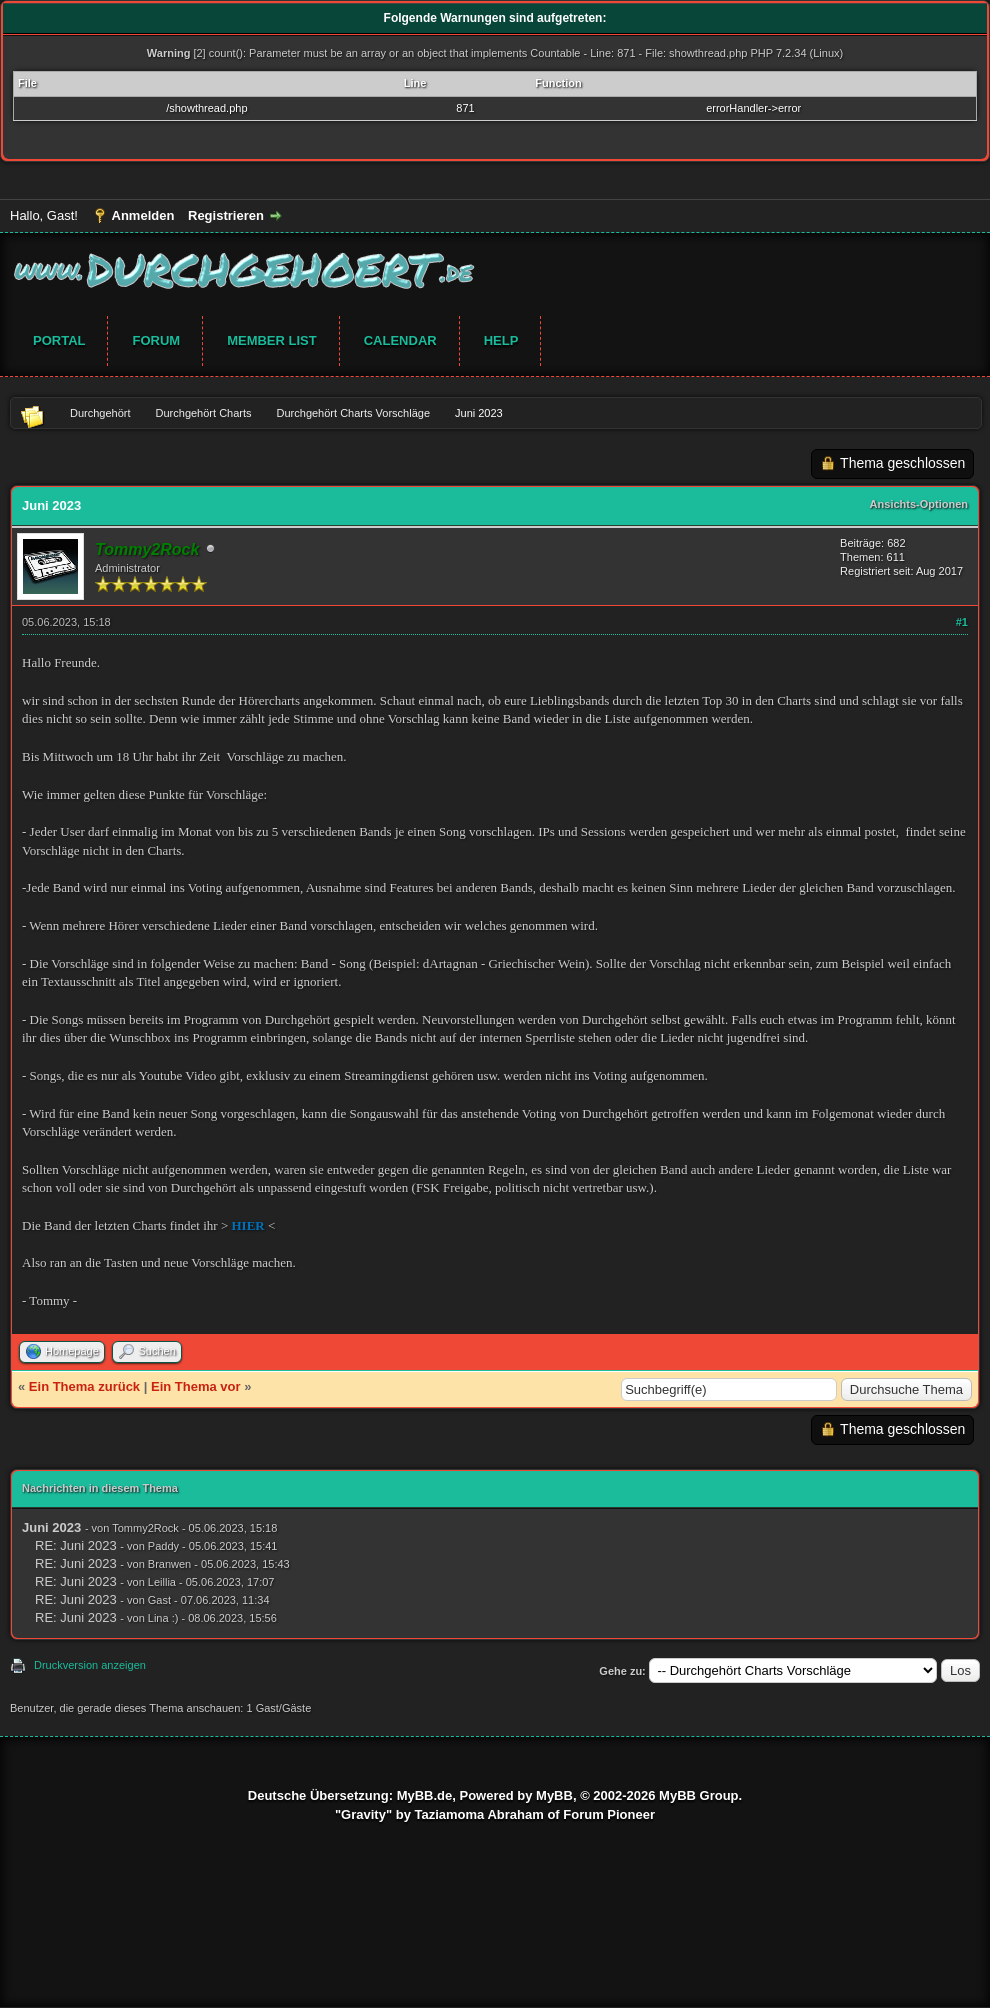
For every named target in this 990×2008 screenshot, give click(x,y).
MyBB (554, 1795)
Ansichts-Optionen (919, 504)
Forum (156, 340)
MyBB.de (425, 1795)
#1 (962, 622)
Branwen (169, 1564)
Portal (59, 340)
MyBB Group (698, 1795)
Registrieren (226, 215)
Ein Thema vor (196, 1386)
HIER (248, 1225)
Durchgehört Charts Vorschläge (353, 413)
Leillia (162, 1582)
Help (501, 340)
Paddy (163, 1546)
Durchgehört (100, 413)
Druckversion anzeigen (90, 1665)
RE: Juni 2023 (76, 1545)
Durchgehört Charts (204, 413)
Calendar (400, 340)
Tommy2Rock (145, 1528)
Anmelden (143, 215)
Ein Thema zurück (84, 1386)
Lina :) (163, 1618)
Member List (272, 340)
